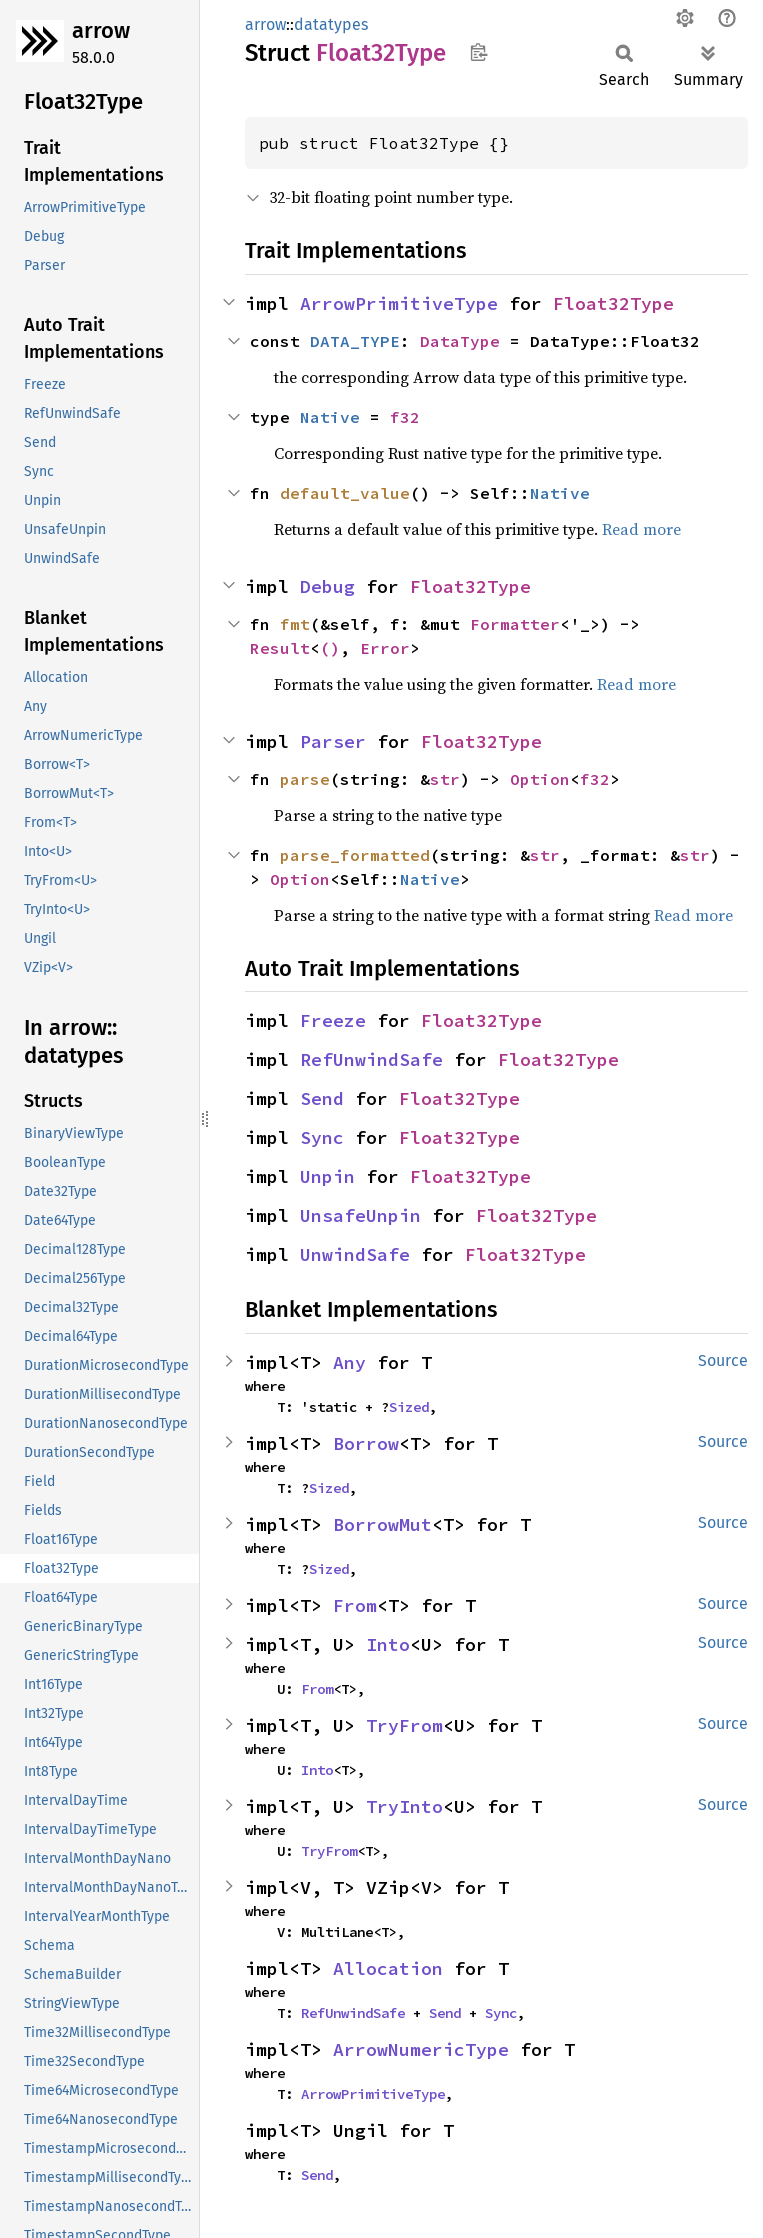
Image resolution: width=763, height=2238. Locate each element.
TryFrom (404, 1725)
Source (723, 1360)
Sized (409, 1407)
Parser (333, 741)
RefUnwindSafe (371, 1059)
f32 (405, 417)
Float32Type (613, 303)
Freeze (333, 1020)
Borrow (366, 1443)
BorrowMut (382, 1524)
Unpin (327, 1176)
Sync (322, 1137)
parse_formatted (355, 855)
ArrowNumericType (421, 2049)
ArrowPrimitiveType (399, 303)
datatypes (331, 24)
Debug (327, 586)
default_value (345, 493)
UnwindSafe (355, 1254)
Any (349, 1362)
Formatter (515, 624)
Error (385, 648)
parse (305, 779)
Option (540, 779)
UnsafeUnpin (360, 1215)
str (445, 779)
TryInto (404, 1806)
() (330, 648)
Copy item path (478, 52)
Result (280, 648)
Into (388, 1644)
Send (322, 1098)
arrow (101, 30)
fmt (295, 624)
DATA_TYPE (355, 341)
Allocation (388, 1968)
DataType (460, 341)
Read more (641, 529)
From (355, 1605)
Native (330, 417)
